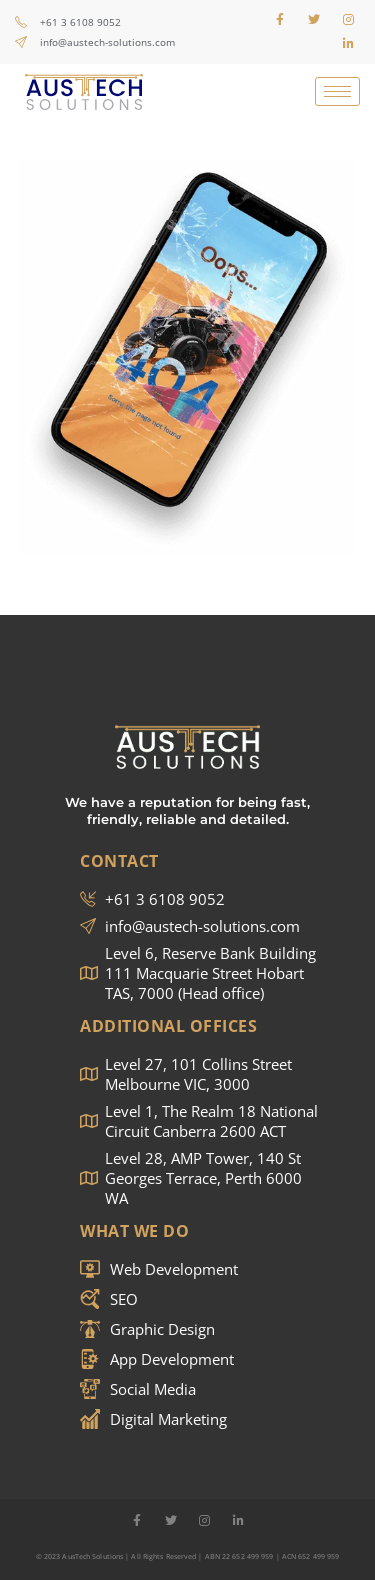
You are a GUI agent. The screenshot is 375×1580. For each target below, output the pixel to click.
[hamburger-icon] (337, 91)
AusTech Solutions (92, 1556)
